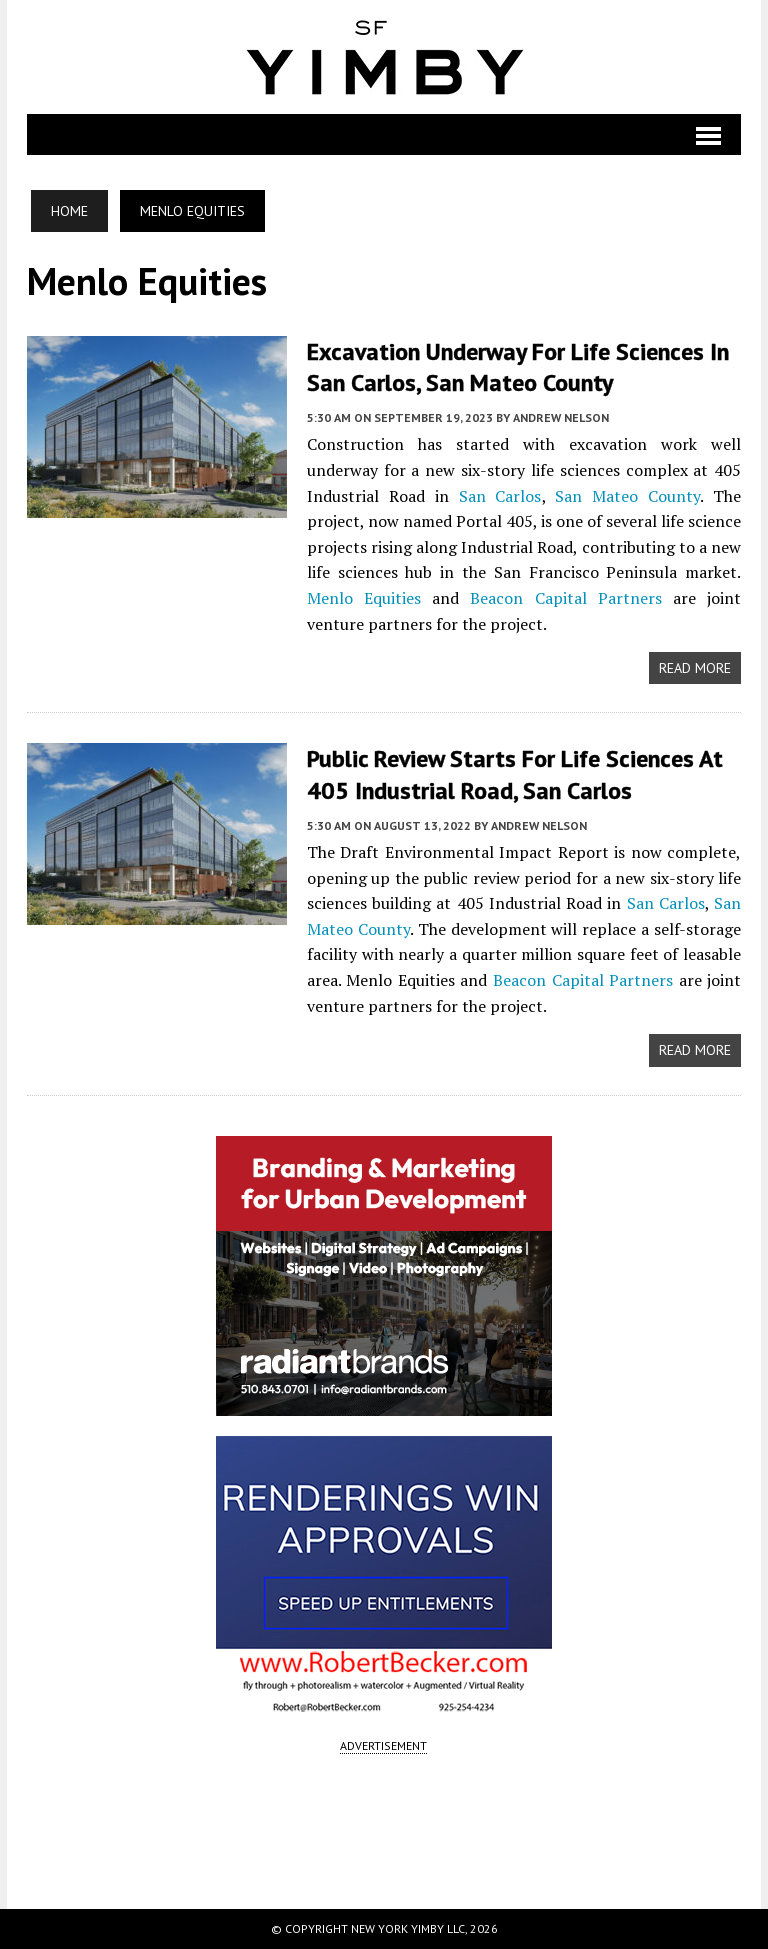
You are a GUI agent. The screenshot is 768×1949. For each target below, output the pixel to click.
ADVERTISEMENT (383, 1745)
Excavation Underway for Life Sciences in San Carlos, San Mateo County (518, 367)
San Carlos (500, 496)
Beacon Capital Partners (565, 598)
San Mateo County (627, 496)
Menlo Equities (364, 598)
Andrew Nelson (561, 417)
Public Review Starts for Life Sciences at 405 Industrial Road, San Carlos (515, 774)
